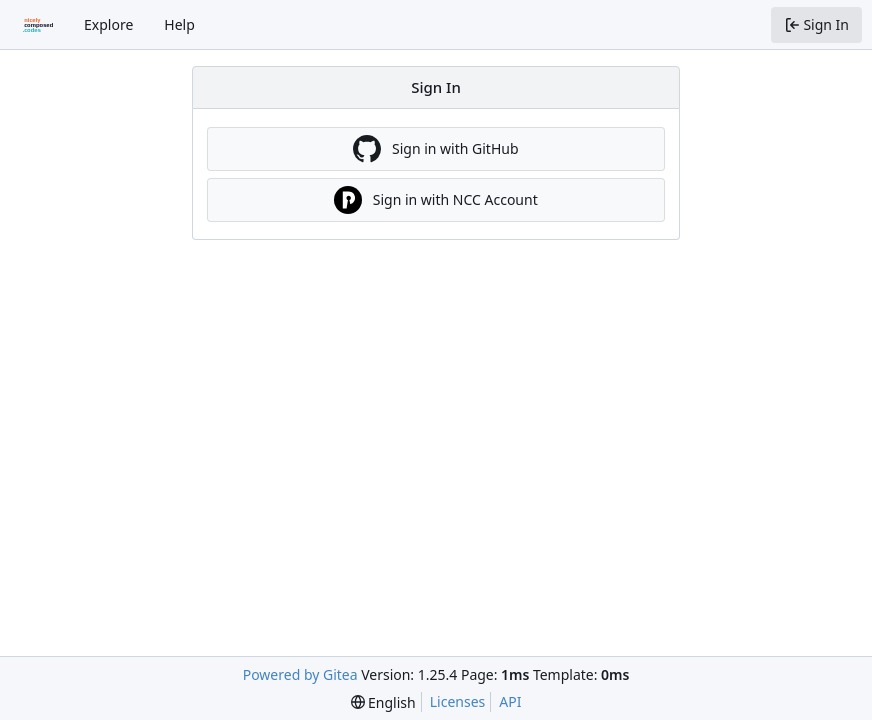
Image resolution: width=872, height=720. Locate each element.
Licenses (458, 701)
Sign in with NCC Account (435, 200)
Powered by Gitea (300, 674)
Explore (108, 24)
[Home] (38, 25)
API (510, 701)
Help (179, 24)
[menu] (383, 702)
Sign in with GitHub (435, 149)
